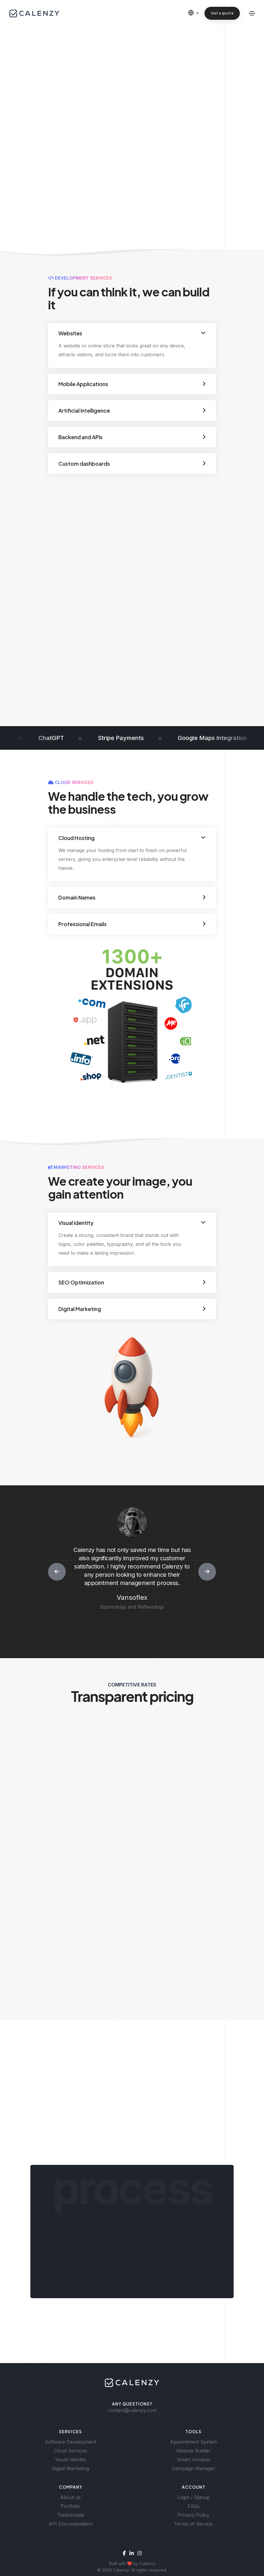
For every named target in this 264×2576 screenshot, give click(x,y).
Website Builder (193, 2451)
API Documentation (71, 2524)
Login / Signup (193, 2497)
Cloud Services (70, 2451)
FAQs (193, 2506)
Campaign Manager (193, 2468)
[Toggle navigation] (252, 13)
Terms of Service (193, 2524)
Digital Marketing (70, 2468)
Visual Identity (70, 2459)
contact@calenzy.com (132, 2410)
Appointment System (193, 2442)
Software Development (70, 2442)
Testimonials (70, 2515)
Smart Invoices (193, 2459)
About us (70, 2497)
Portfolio (70, 2506)
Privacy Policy (193, 2515)
